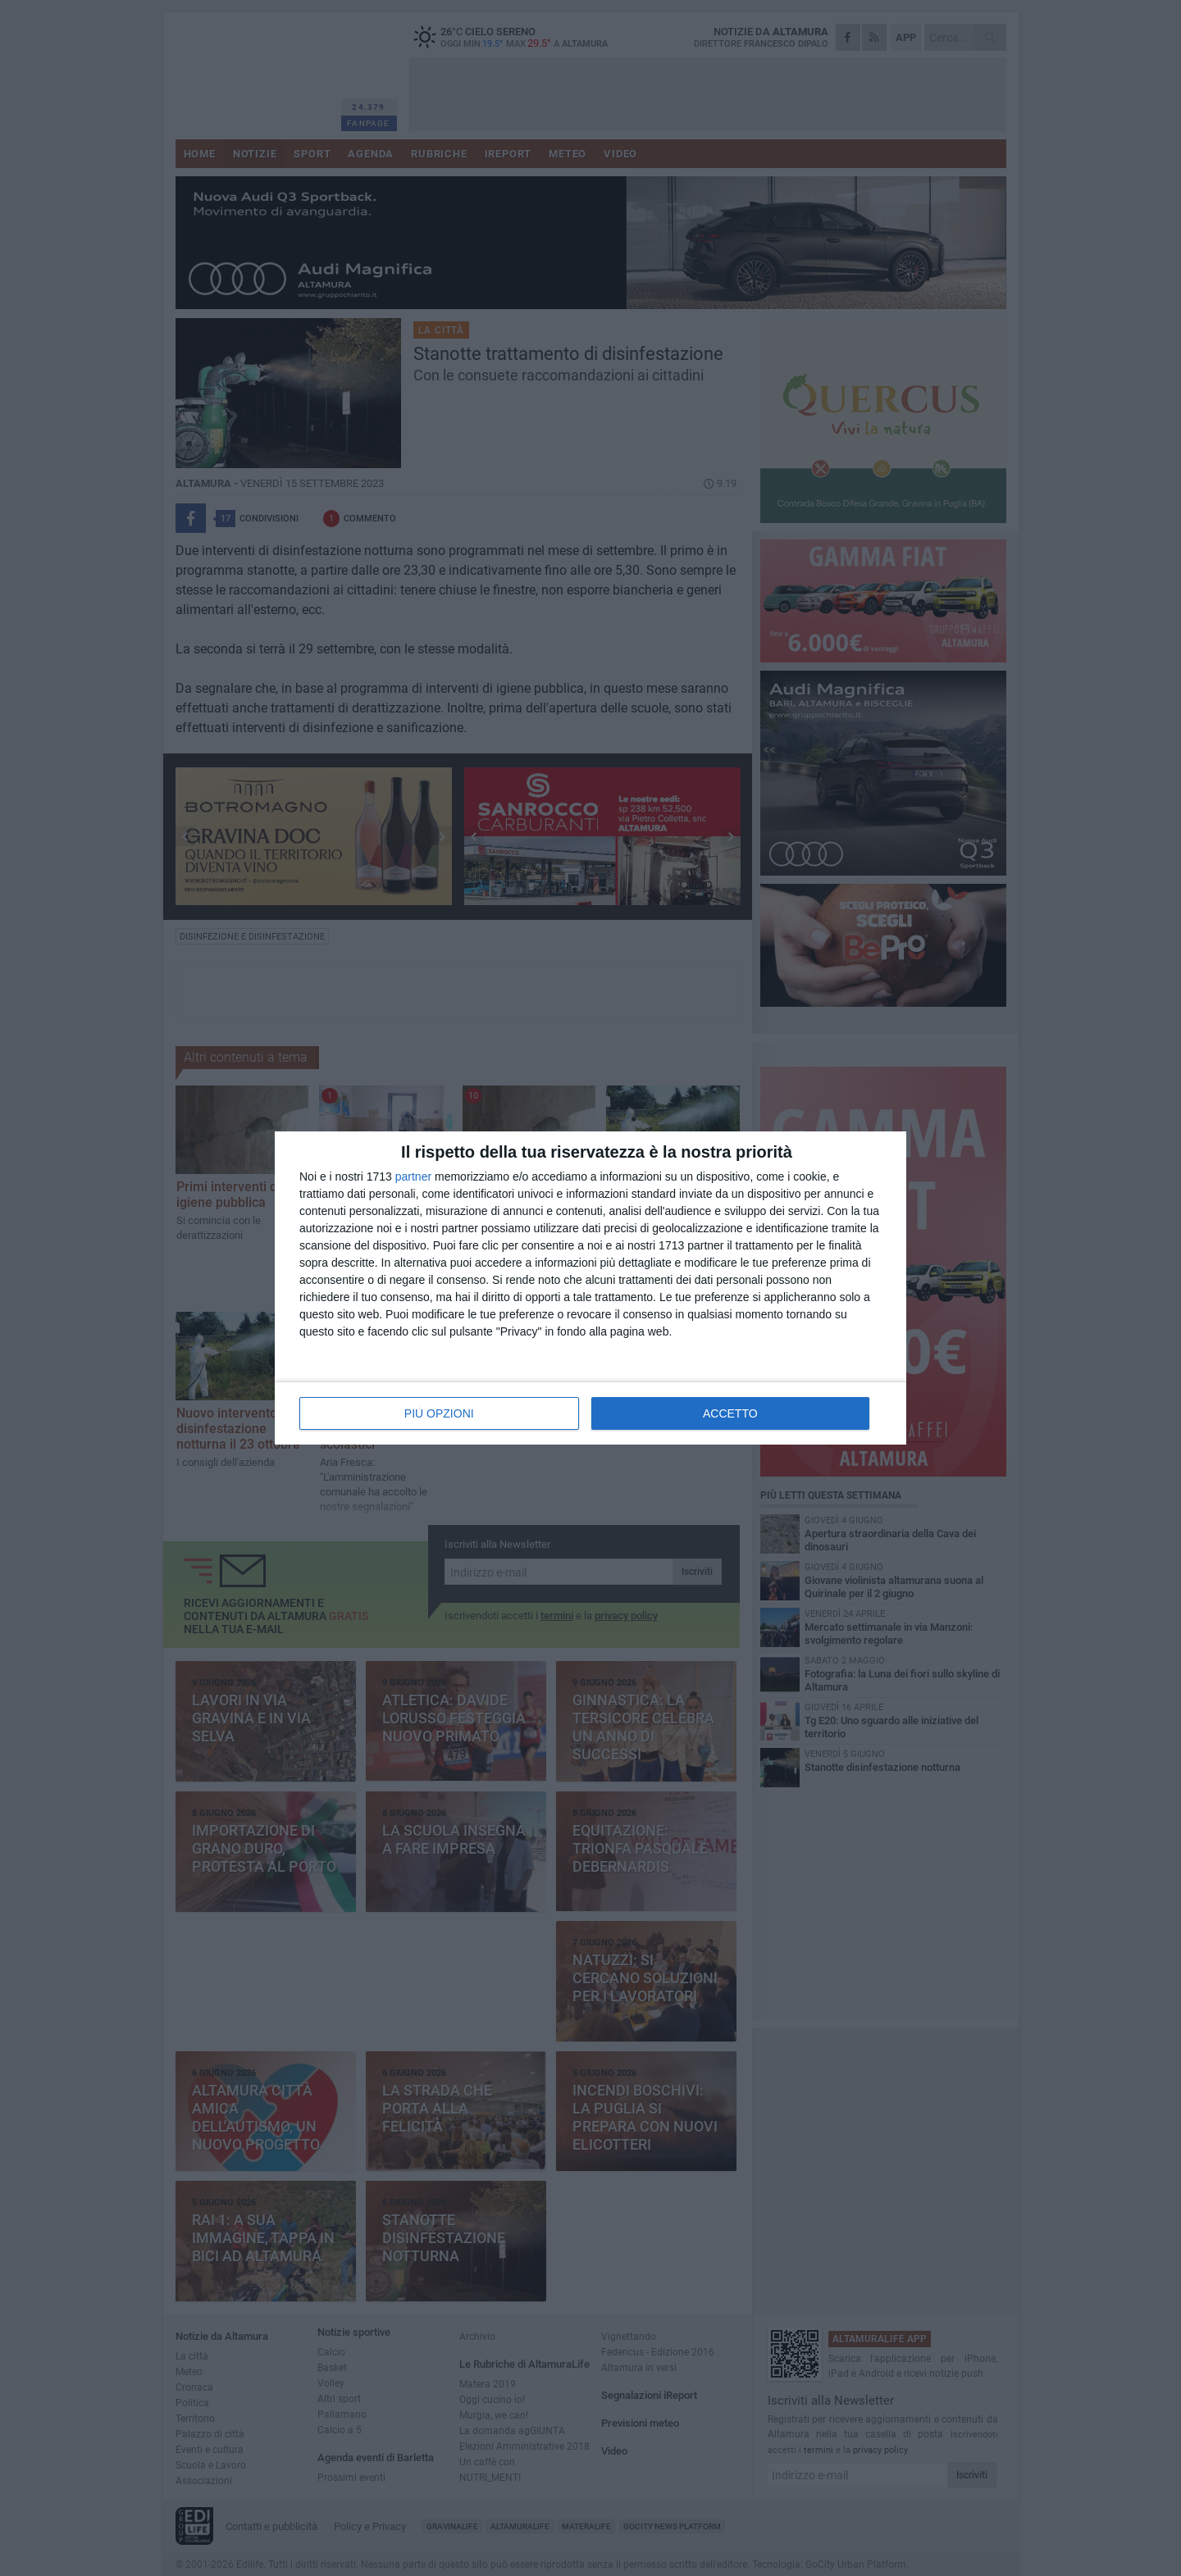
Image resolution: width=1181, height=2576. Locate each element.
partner (413, 1176)
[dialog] (590, 1288)
